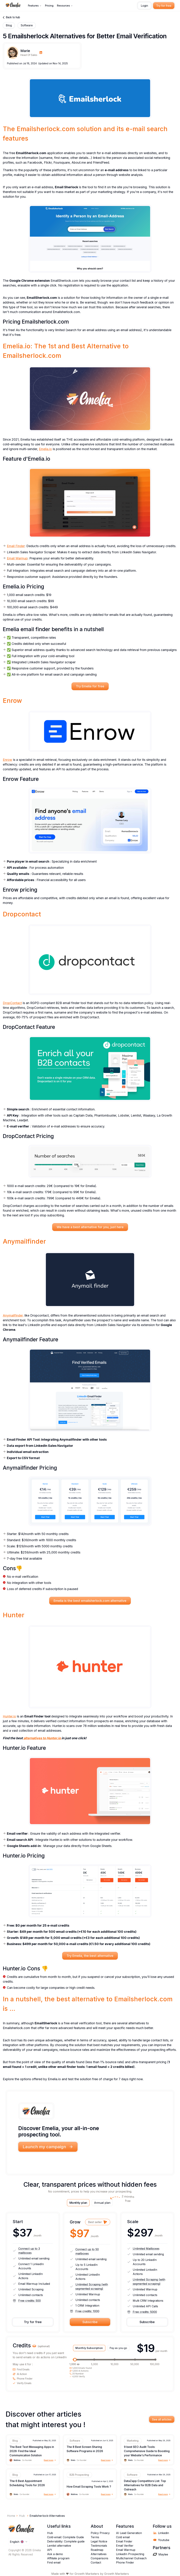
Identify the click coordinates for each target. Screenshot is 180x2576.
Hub (50, 2533)
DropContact (12, 1003)
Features (34, 5)
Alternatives (99, 2554)
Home (11, 2515)
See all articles (161, 2419)
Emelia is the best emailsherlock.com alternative (90, 1601)
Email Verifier (124, 2545)
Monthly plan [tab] (78, 2203)
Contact (96, 2562)
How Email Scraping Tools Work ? (89, 2486)
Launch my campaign (48, 2146)
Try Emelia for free (90, 686)
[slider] (75, 2359)
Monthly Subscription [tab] (89, 2348)
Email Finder (16, 546)
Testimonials (99, 2545)
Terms (95, 2537)
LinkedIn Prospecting (130, 2554)
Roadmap (97, 2550)
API (49, 2550)
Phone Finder (125, 2562)
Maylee (160, 2554)
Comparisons (99, 2558)
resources (65, 5)
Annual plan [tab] (103, 2201)
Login (144, 5)
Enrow (7, 760)
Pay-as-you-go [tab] (118, 2347)
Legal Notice (99, 2541)
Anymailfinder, (13, 1315)
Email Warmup (17, 558)
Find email (53, 2562)
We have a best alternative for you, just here (90, 1227)
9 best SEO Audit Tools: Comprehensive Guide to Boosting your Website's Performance (147, 2451)
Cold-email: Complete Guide (65, 2537)
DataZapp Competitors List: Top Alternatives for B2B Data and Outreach (145, 2485)
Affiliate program (58, 2558)
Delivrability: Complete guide (66, 2541)
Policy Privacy (100, 2533)
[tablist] (90, 2202)
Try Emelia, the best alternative (90, 1956)
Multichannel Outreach (131, 2558)
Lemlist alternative (59, 2545)
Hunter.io (9, 1716)
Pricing (49, 5)
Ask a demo (55, 2554)
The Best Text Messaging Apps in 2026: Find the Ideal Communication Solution (31, 2451)
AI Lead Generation (129, 2533)
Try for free (163, 5)
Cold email (123, 2537)
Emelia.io (45, 449)
